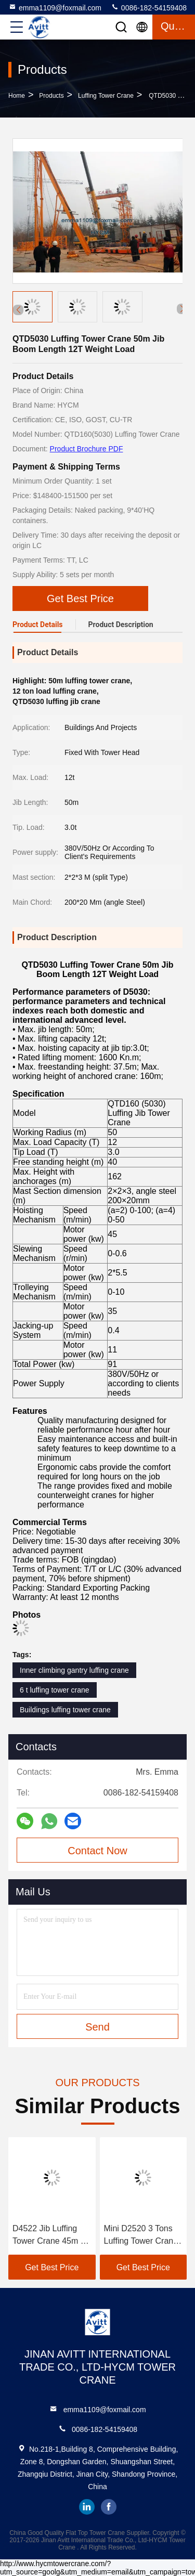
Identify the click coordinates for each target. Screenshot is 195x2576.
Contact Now (97, 1850)
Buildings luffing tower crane (65, 1710)
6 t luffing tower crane (54, 1690)
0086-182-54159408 (149, 7)
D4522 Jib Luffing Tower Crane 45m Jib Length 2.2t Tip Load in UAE (51, 2235)
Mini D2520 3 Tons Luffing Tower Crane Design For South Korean (141, 2235)
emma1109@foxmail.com (54, 7)
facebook (108, 2507)
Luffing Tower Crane (106, 95)
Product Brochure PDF (86, 449)
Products (51, 95)
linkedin (87, 2507)
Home (16, 95)
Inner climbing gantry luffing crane (74, 1670)
